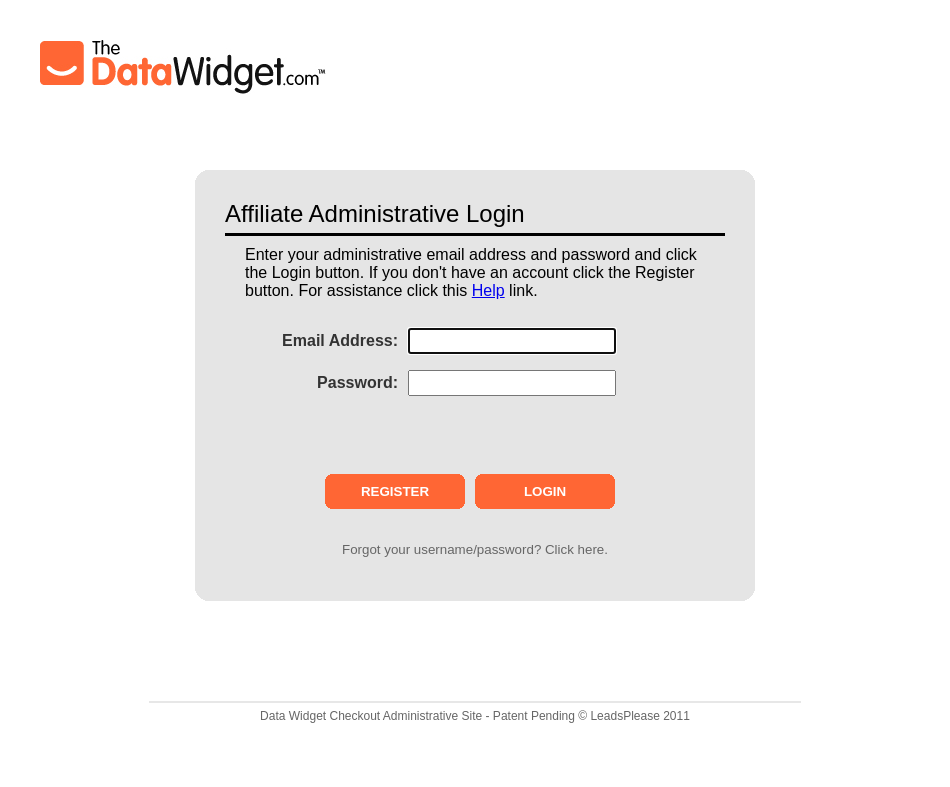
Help (488, 290)
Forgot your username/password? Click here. (475, 549)
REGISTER (395, 491)
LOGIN (545, 491)
